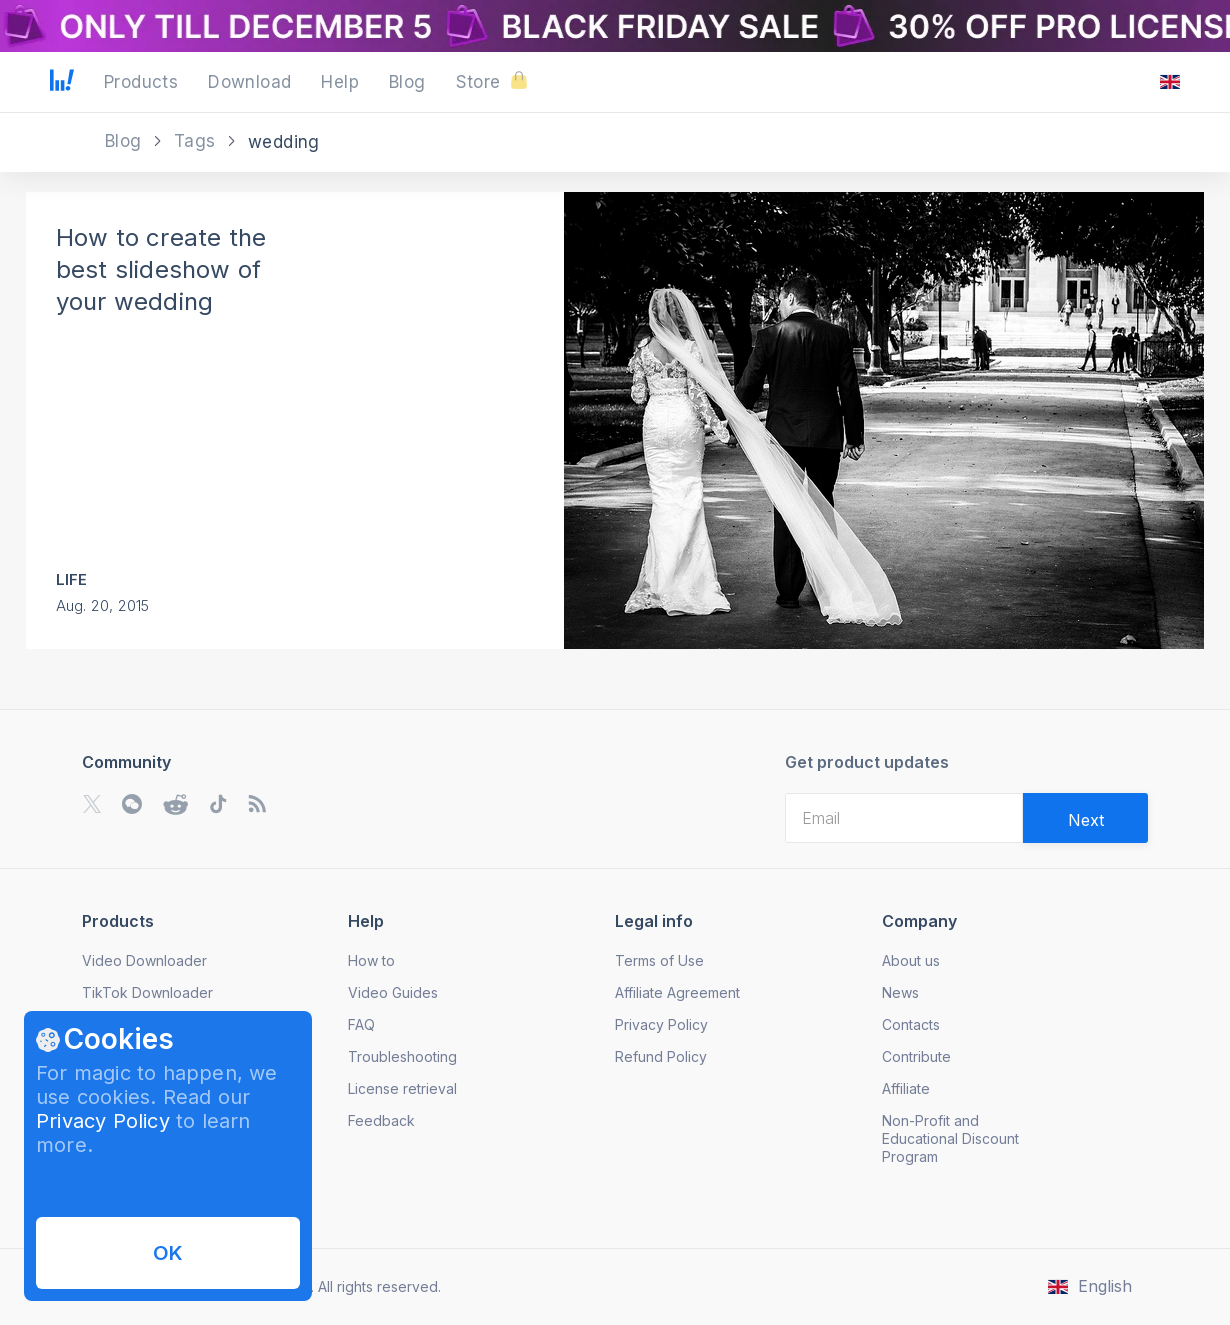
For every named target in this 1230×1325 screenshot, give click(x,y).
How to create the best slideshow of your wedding (161, 269)
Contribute (916, 1056)
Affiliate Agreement (677, 992)
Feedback (381, 1120)
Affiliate (906, 1088)
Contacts (911, 1024)
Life (72, 579)
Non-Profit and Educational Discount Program (950, 1138)
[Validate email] (1085, 818)
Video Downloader (144, 960)
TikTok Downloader (147, 992)
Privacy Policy (103, 1121)
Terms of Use (659, 960)
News (900, 992)
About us (911, 960)
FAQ (361, 1024)
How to (371, 960)
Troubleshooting (402, 1056)
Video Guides (393, 992)
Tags (197, 141)
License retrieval (402, 1088)
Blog (126, 141)
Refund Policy (661, 1056)
